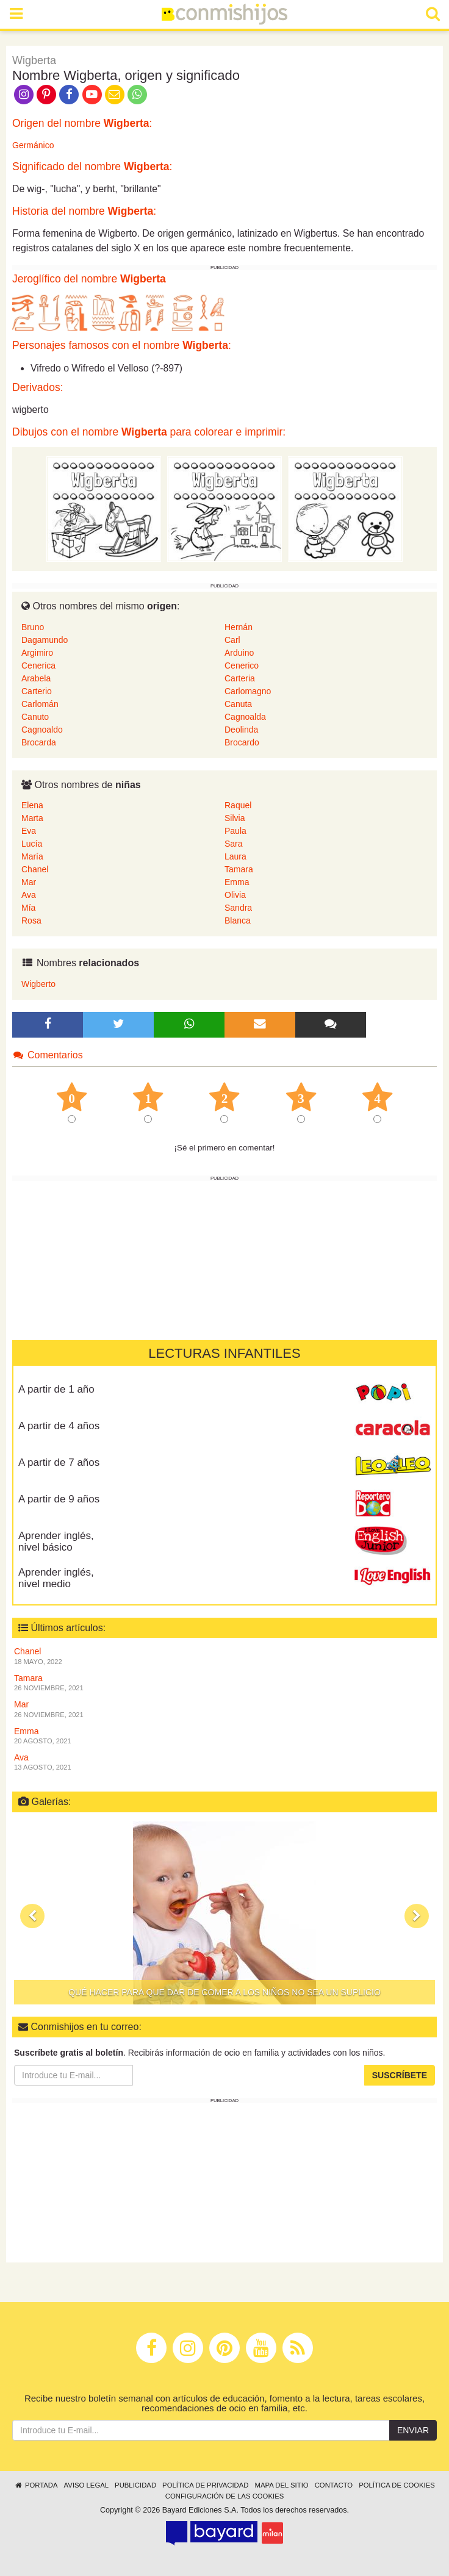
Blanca (237, 920)
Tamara (238, 869)
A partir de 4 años (58, 1426)
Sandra (238, 908)
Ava (28, 895)
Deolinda (241, 729)
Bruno (32, 627)
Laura (235, 856)
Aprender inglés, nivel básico (56, 1541)
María (32, 856)
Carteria (239, 678)
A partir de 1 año (56, 1389)
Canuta (238, 704)
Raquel (237, 805)
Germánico (33, 145)
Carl (232, 640)
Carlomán (40, 704)
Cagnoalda (245, 717)
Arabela (36, 678)
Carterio (36, 691)
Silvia (234, 818)
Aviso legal (86, 2485)
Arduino (239, 653)
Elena (32, 805)
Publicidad (135, 2485)
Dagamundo (44, 640)
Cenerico (241, 665)
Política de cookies (397, 2485)
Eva (28, 831)
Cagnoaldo (42, 729)
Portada (35, 2485)
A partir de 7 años (58, 1462)
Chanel (34, 869)
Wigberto (38, 984)
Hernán (238, 627)
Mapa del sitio (282, 2485)
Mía (28, 908)
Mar (28, 882)
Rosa (31, 920)
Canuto (35, 717)
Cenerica (38, 665)
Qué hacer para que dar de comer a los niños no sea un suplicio (224, 1992)
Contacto (334, 2485)
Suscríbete (399, 2075)
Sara (233, 844)
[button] (32, 1916)
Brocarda (38, 742)
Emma (236, 882)
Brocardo (241, 742)
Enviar (413, 2430)
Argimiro (37, 653)
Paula (235, 831)
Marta (32, 818)
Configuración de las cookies (224, 2496)
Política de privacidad (205, 2485)
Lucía (31, 844)
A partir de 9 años (58, 1499)
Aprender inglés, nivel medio (56, 1578)
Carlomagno (247, 691)
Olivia (235, 895)
